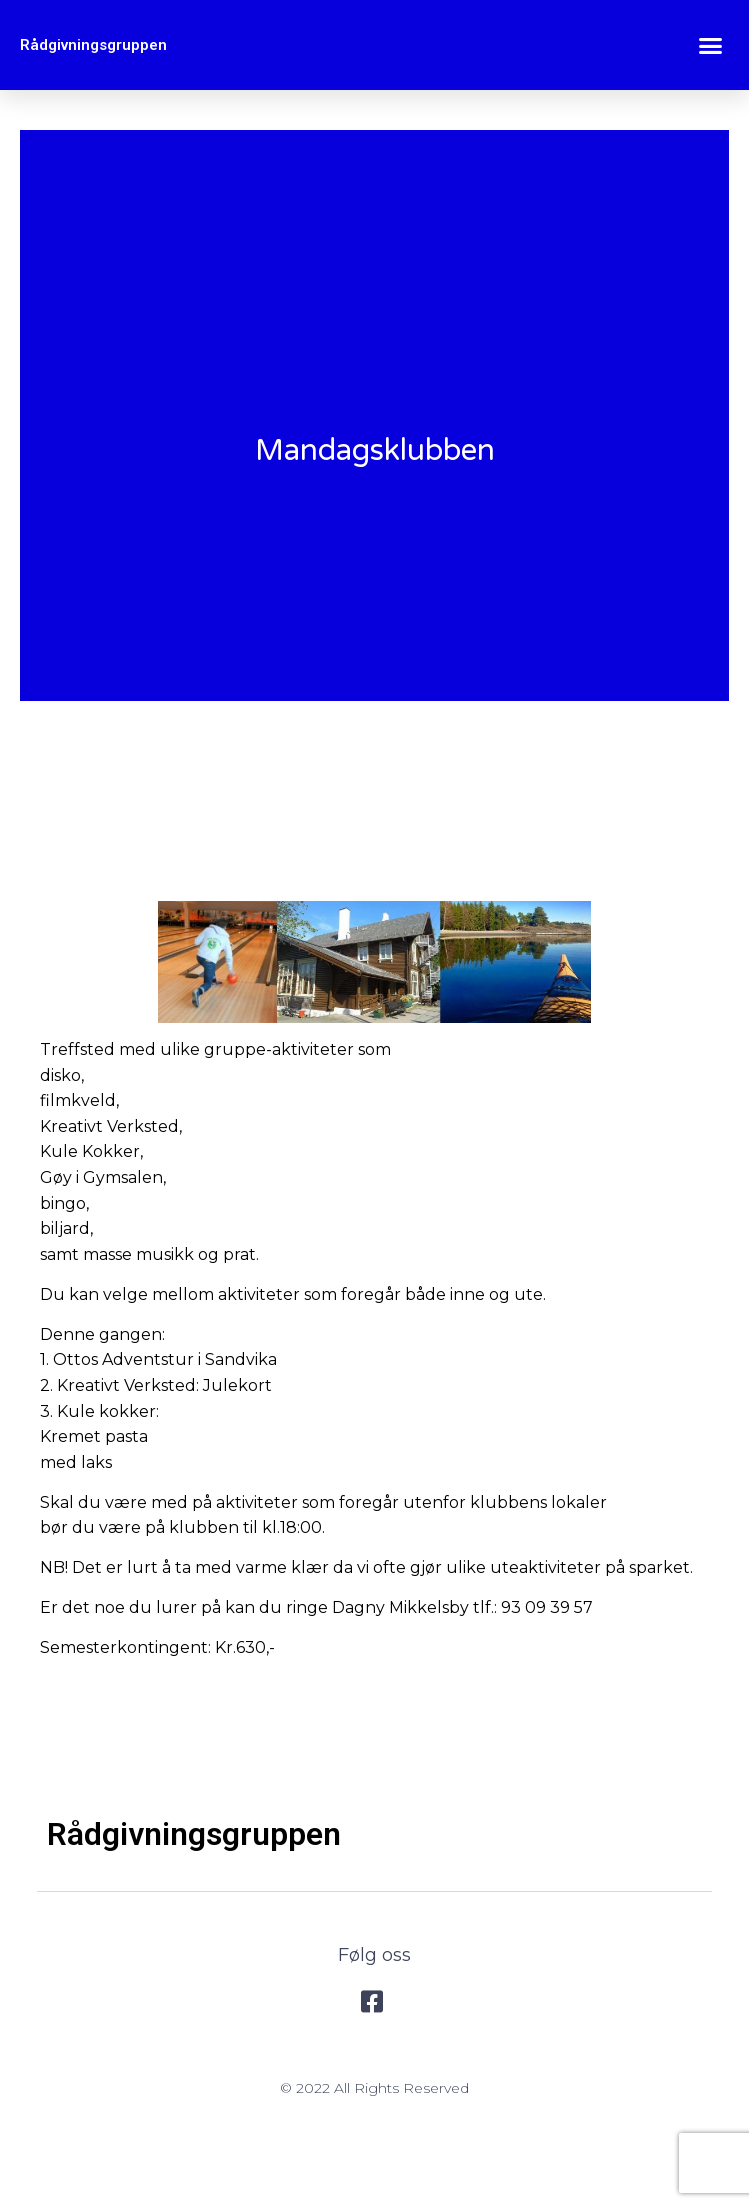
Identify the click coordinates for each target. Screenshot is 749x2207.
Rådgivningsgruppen (93, 45)
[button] (711, 45)
